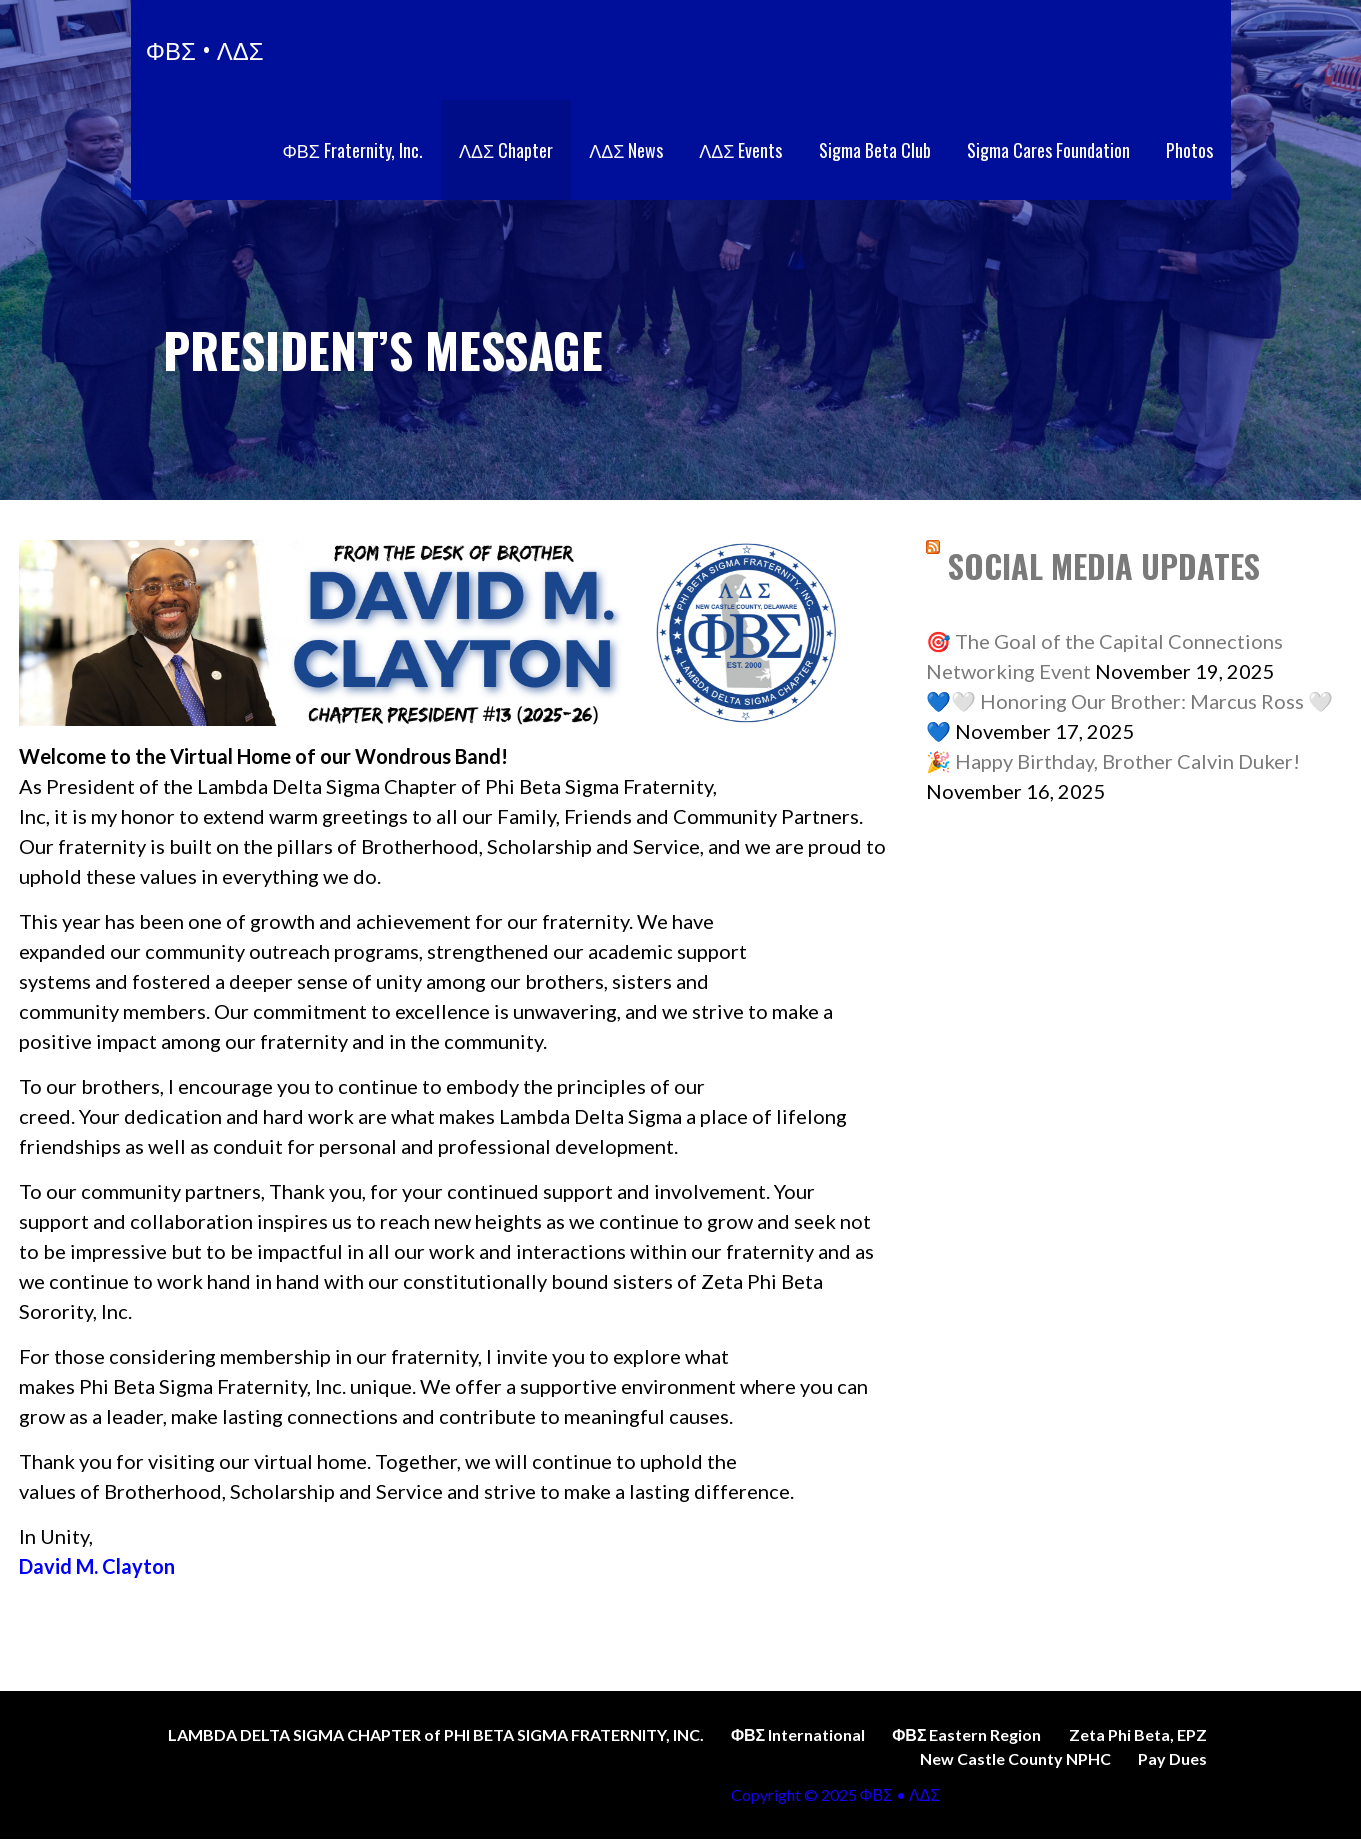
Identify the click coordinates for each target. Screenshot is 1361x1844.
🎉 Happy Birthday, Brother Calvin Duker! (1113, 761)
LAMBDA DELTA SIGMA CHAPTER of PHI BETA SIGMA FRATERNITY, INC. (436, 1734)
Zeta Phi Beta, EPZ (1138, 1734)
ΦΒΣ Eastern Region (966, 1734)
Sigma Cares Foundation (1048, 150)
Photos (1189, 150)
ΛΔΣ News (626, 150)
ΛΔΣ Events (740, 150)
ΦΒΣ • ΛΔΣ (205, 49)
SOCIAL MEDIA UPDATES (1104, 565)
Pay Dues (1172, 1758)
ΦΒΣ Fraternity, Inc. (352, 150)
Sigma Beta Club (875, 150)
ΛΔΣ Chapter (506, 150)
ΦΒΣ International (798, 1734)
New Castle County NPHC (1015, 1758)
